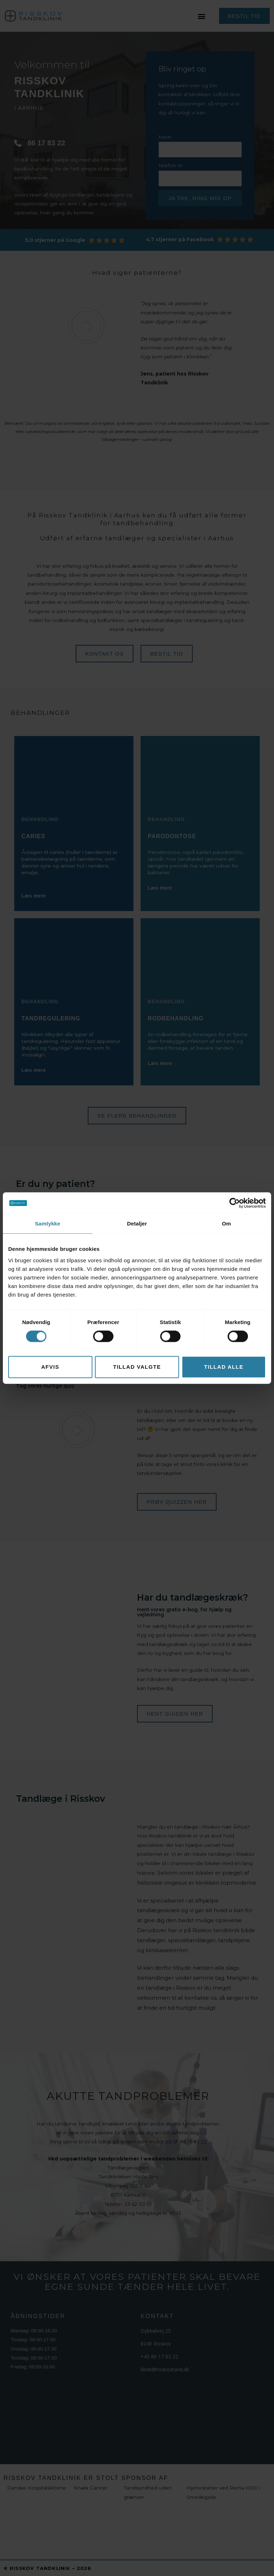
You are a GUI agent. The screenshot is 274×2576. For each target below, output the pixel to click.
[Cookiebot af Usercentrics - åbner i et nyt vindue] (234, 1203)
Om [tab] (226, 1223)
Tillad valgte (137, 1367)
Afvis (50, 1367)
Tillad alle (223, 1367)
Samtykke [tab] (47, 1223)
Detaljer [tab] (137, 1223)
